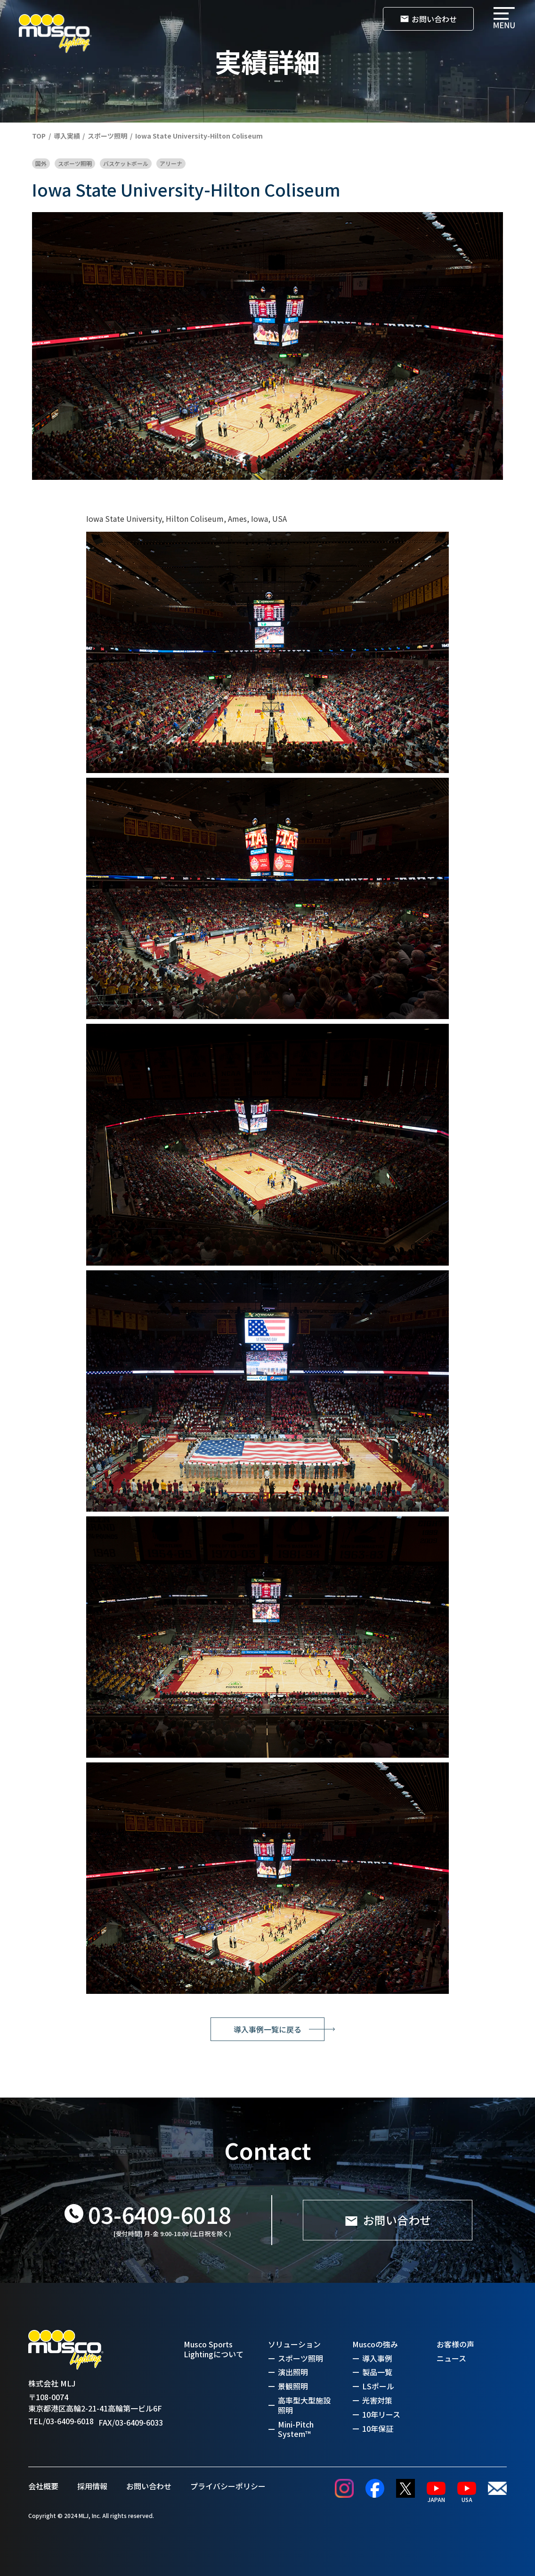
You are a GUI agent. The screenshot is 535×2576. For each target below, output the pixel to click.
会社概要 (43, 2486)
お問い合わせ (148, 2486)
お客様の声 (455, 2344)
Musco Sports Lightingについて (213, 2349)
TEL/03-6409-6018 (61, 2421)
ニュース (451, 2358)
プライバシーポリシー (228, 2486)
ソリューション (294, 2344)
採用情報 (92, 2486)
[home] (55, 33)
